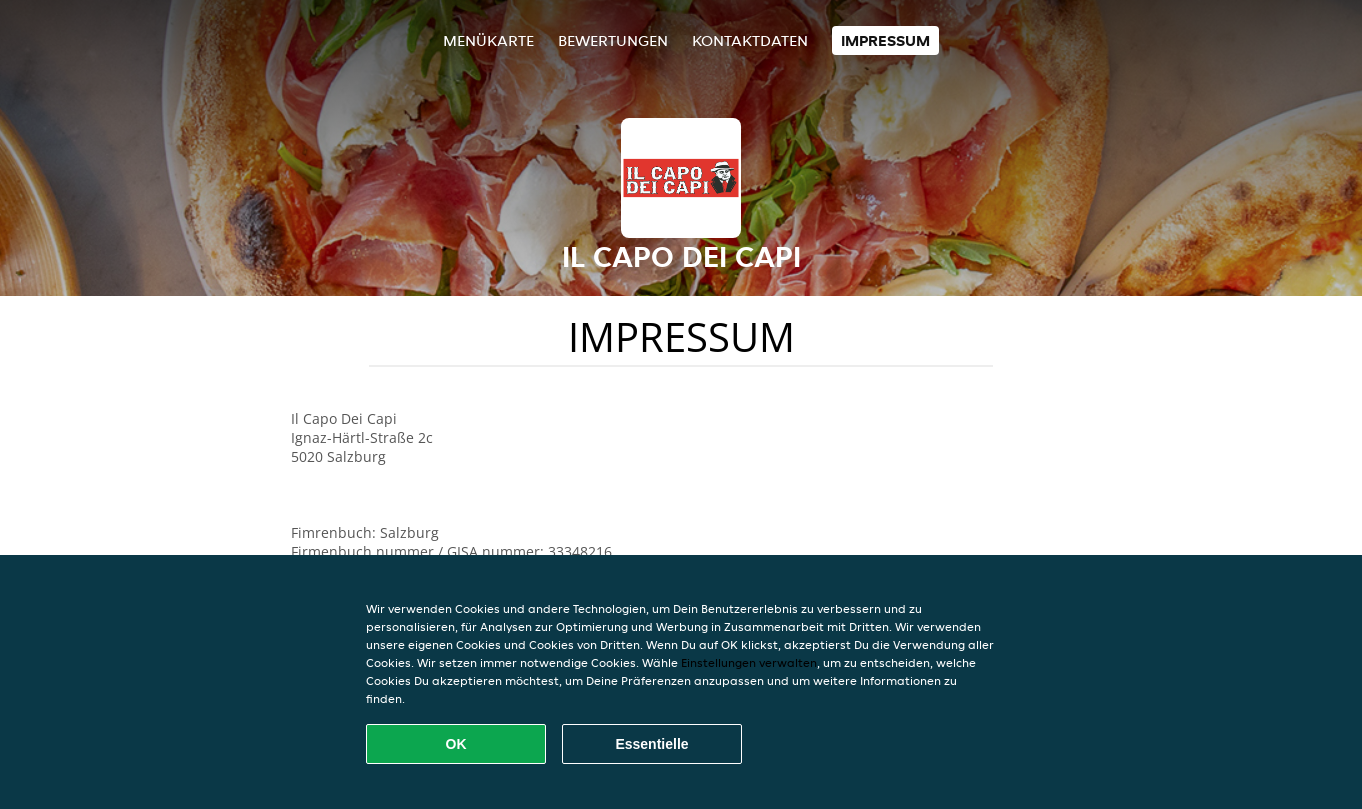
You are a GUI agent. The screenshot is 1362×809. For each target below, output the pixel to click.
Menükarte (488, 40)
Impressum (885, 40)
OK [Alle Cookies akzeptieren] (456, 744)
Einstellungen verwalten (749, 662)
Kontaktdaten (750, 40)
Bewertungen (613, 40)
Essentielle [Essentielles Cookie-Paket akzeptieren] (651, 744)
